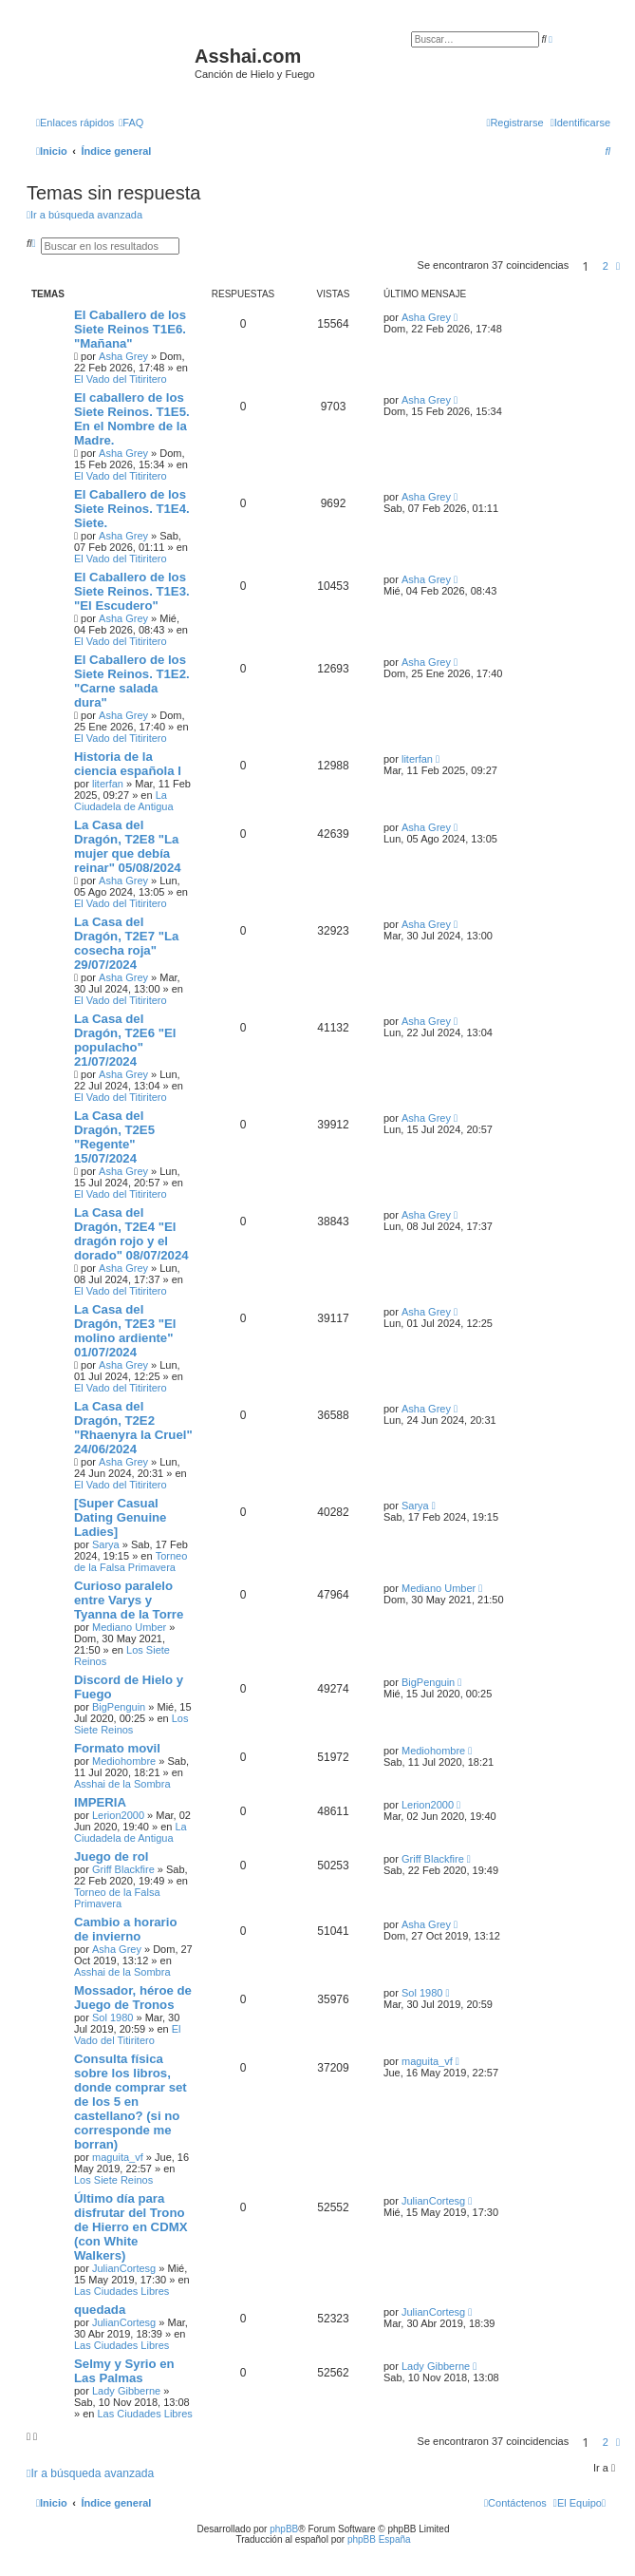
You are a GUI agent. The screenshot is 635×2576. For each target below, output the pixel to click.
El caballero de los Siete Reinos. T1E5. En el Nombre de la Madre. (132, 418)
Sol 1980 (112, 2017)
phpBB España (379, 2539)
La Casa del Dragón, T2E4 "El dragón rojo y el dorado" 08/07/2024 (131, 1233)
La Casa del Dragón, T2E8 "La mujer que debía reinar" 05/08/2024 (127, 846)
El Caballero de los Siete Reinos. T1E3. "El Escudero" (132, 591)
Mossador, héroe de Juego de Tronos (133, 1997)
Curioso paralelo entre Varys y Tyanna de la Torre (128, 1600)
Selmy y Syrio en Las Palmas (124, 2371)
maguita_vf (117, 2157)
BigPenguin (118, 1707)
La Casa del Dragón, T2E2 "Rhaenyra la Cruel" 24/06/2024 (133, 1427)
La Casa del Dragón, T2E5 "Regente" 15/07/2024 (114, 1136)
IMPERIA (100, 1802)
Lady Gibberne (126, 2390)
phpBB (284, 2529)
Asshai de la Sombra (122, 1784)
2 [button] (605, 266)
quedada (99, 2309)
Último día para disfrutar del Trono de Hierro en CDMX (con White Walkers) (130, 2227)
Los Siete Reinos (131, 1724)
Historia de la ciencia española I (127, 763)
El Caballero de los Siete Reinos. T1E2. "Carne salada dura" (132, 681)
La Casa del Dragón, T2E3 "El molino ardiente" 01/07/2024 (125, 1330)
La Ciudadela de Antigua (124, 800)
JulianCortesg (124, 2268)
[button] (618, 266)
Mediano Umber (129, 1627)
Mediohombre (124, 1761)
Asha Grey (123, 356)
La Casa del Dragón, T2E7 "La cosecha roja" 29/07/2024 (126, 943)
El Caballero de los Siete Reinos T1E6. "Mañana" (130, 329)
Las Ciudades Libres (121, 2291)
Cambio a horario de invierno (125, 1929)
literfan (107, 783)
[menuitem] (131, 122)
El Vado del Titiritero (120, 379)
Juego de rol (111, 1856)
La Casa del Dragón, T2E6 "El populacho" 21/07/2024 (125, 1040)
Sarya (106, 1544)
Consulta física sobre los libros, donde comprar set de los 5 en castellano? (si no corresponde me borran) (130, 2101)
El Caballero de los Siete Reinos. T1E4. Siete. (132, 508)
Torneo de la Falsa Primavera (130, 1561)
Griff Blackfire (123, 1869)
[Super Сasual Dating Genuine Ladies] (120, 1517)
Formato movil (117, 1748)
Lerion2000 (118, 1815)
